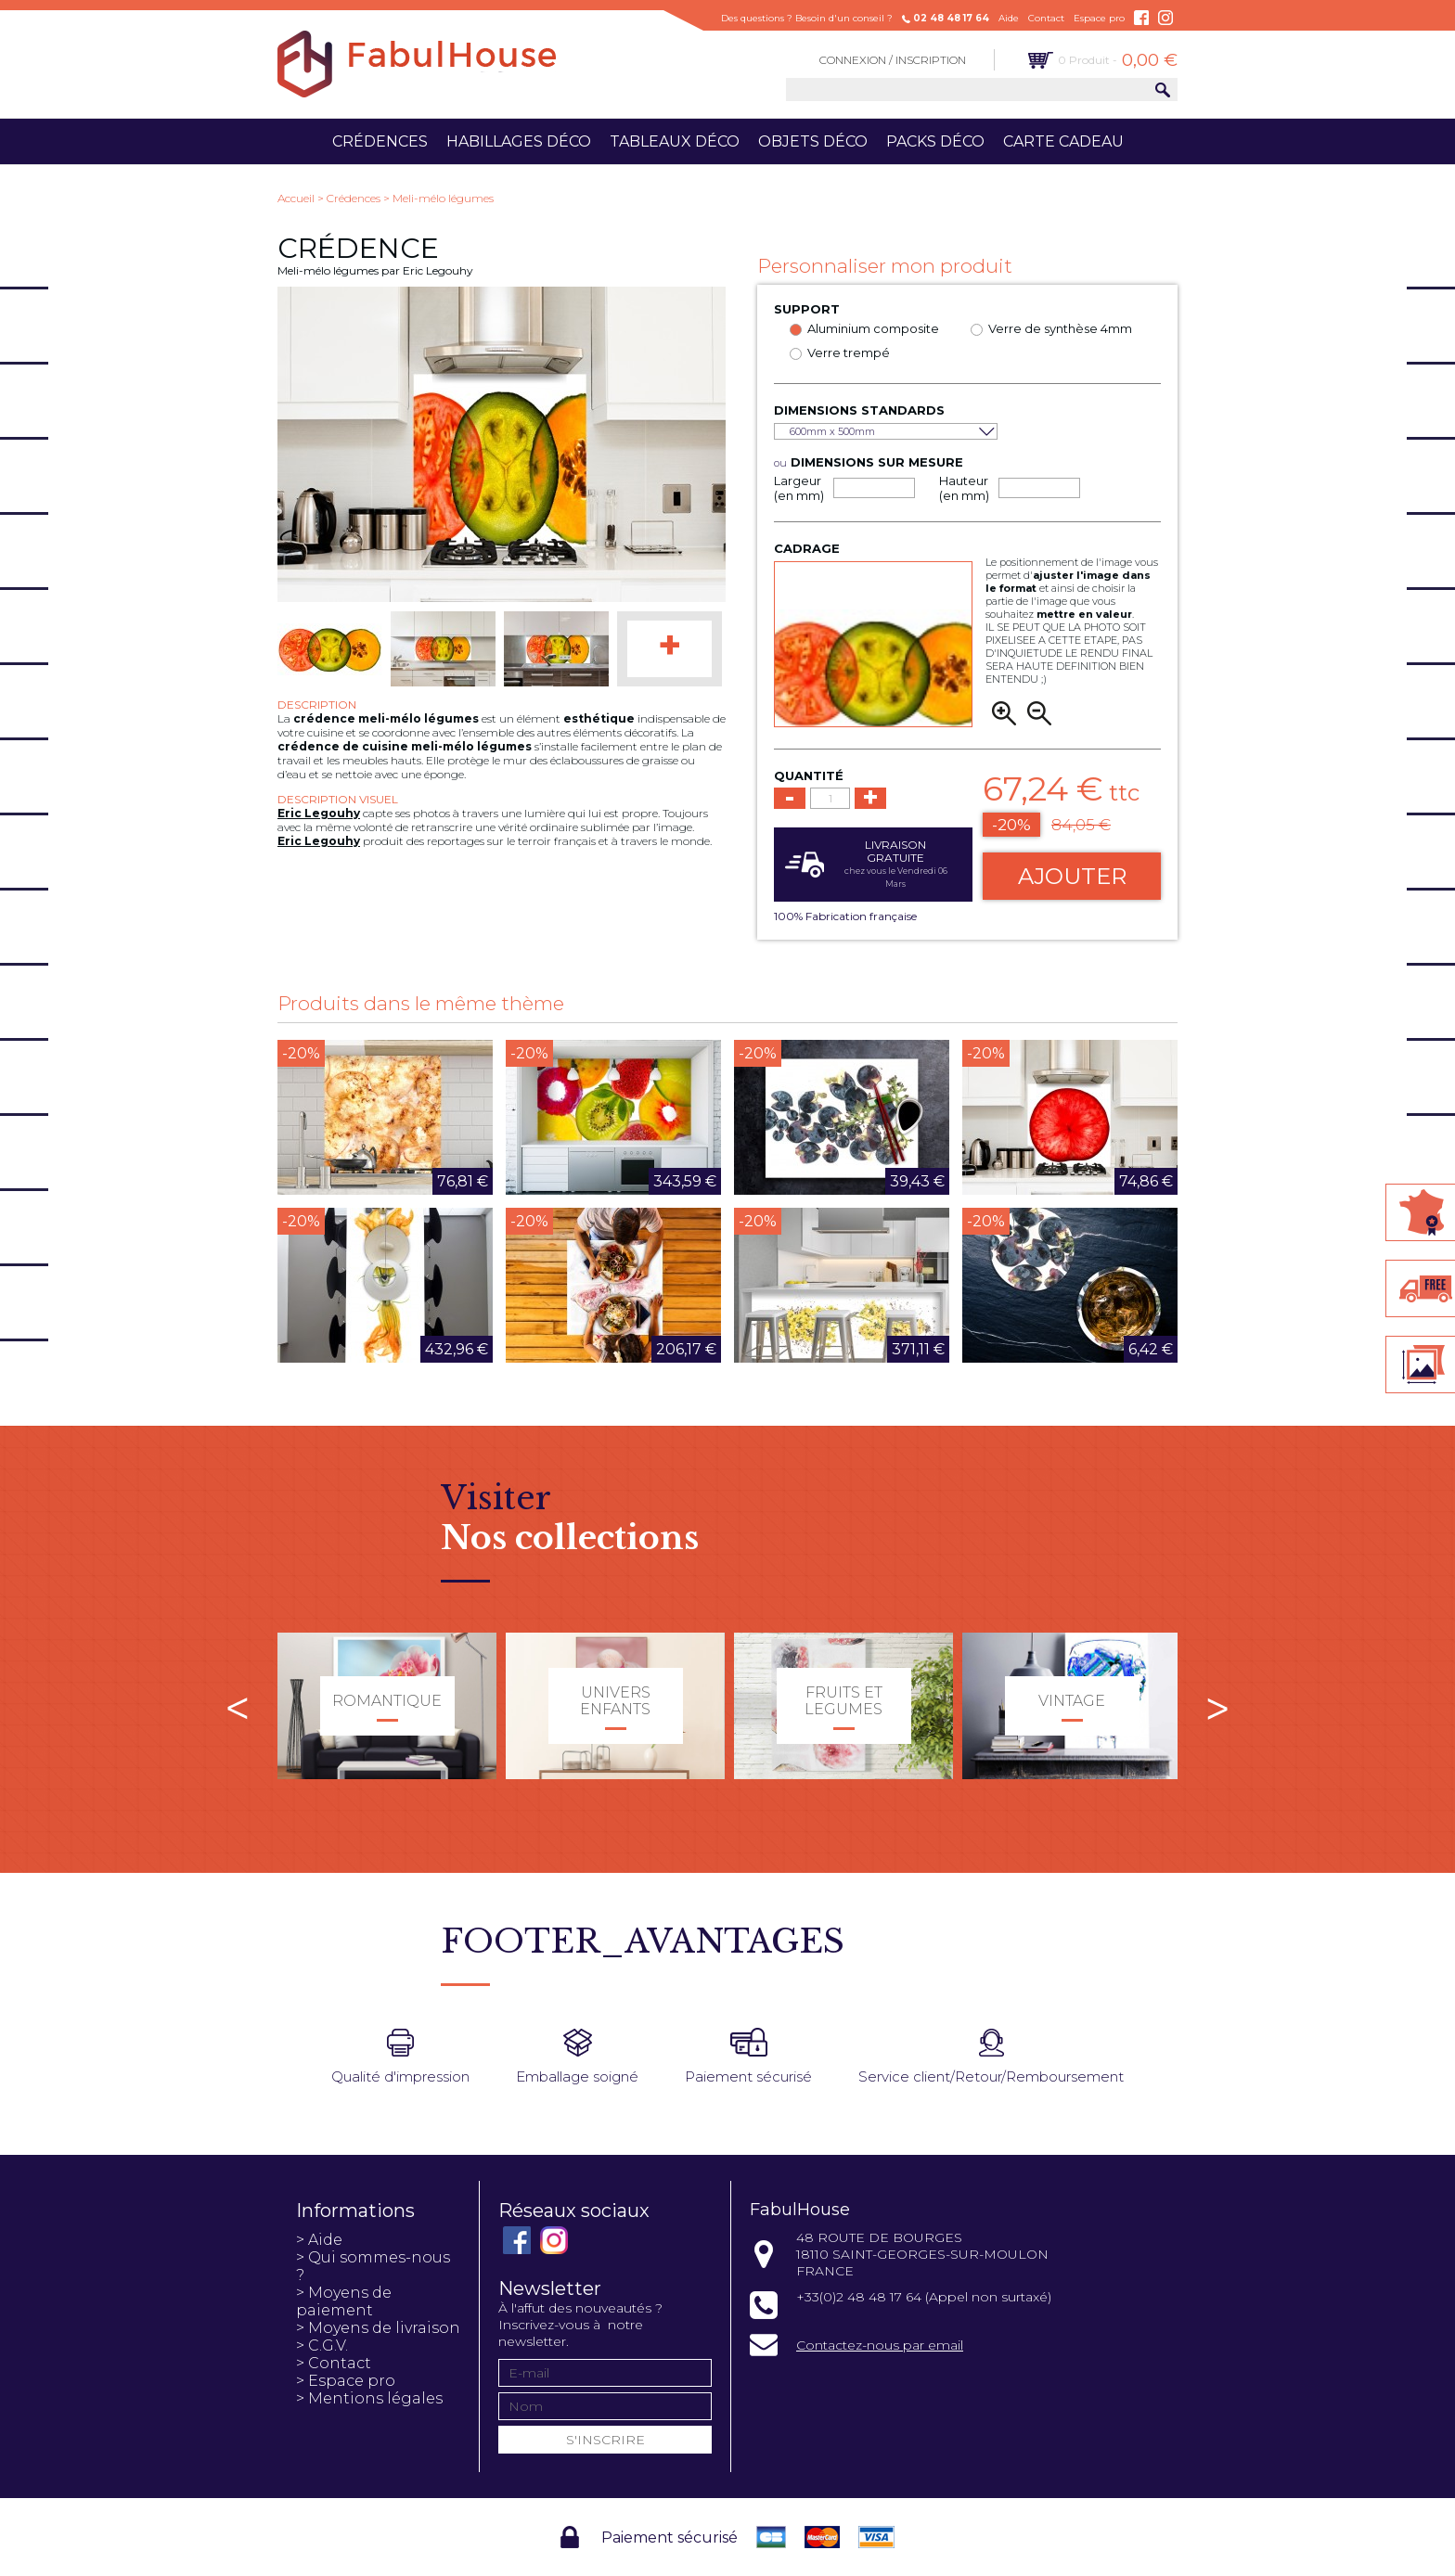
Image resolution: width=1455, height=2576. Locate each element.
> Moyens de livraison (378, 2328)
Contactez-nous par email (879, 2345)
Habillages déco (518, 141)
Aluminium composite (873, 328)
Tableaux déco (675, 141)
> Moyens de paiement (344, 2301)
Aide (1008, 18)
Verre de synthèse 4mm (1060, 328)
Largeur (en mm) (799, 488)
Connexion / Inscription (892, 60)
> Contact (333, 2363)
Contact (1046, 18)
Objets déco (813, 141)
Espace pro (1099, 18)
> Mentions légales (369, 2398)
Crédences (380, 141)
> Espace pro (345, 2381)
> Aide (319, 2240)
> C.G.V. (322, 2345)
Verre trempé (848, 352)
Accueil (296, 198)
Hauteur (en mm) (964, 488)
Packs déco (935, 141)
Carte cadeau (1063, 141)
